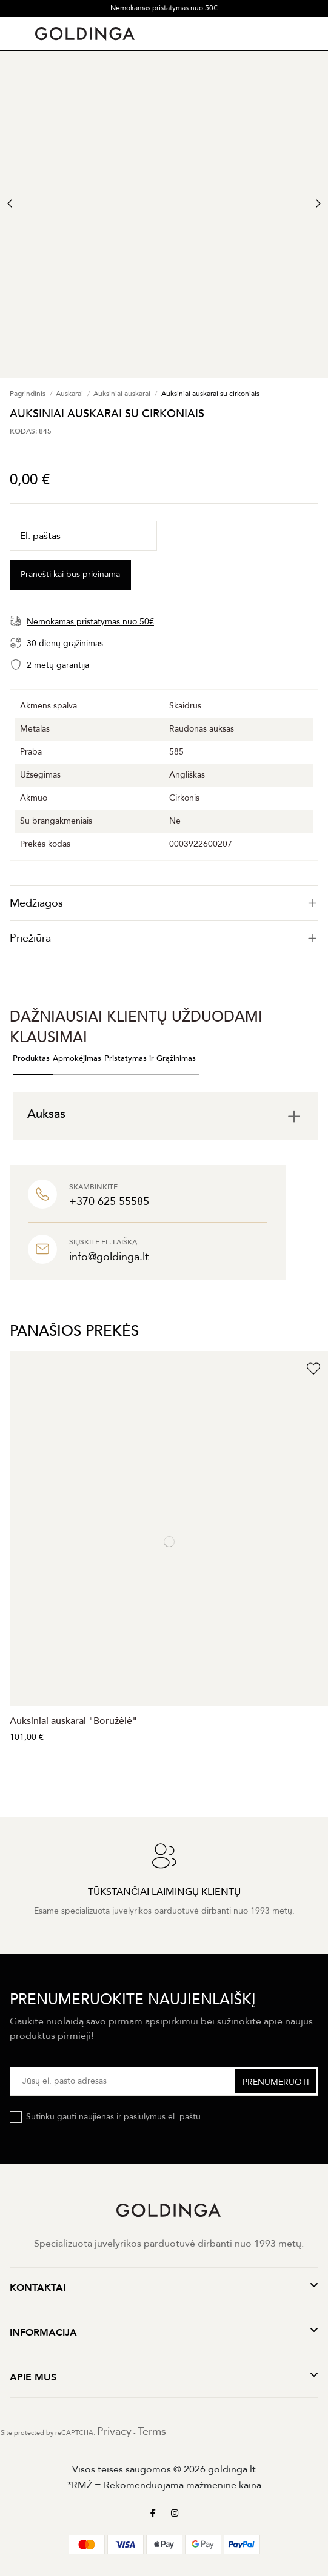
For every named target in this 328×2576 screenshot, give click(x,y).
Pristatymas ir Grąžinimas (150, 1058)
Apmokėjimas (77, 1058)
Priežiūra (164, 938)
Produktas (31, 1058)
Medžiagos (164, 903)
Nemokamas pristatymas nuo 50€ (164, 8)
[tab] (164, 903)
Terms (152, 2431)
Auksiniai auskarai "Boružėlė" (73, 1721)
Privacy (114, 2431)
